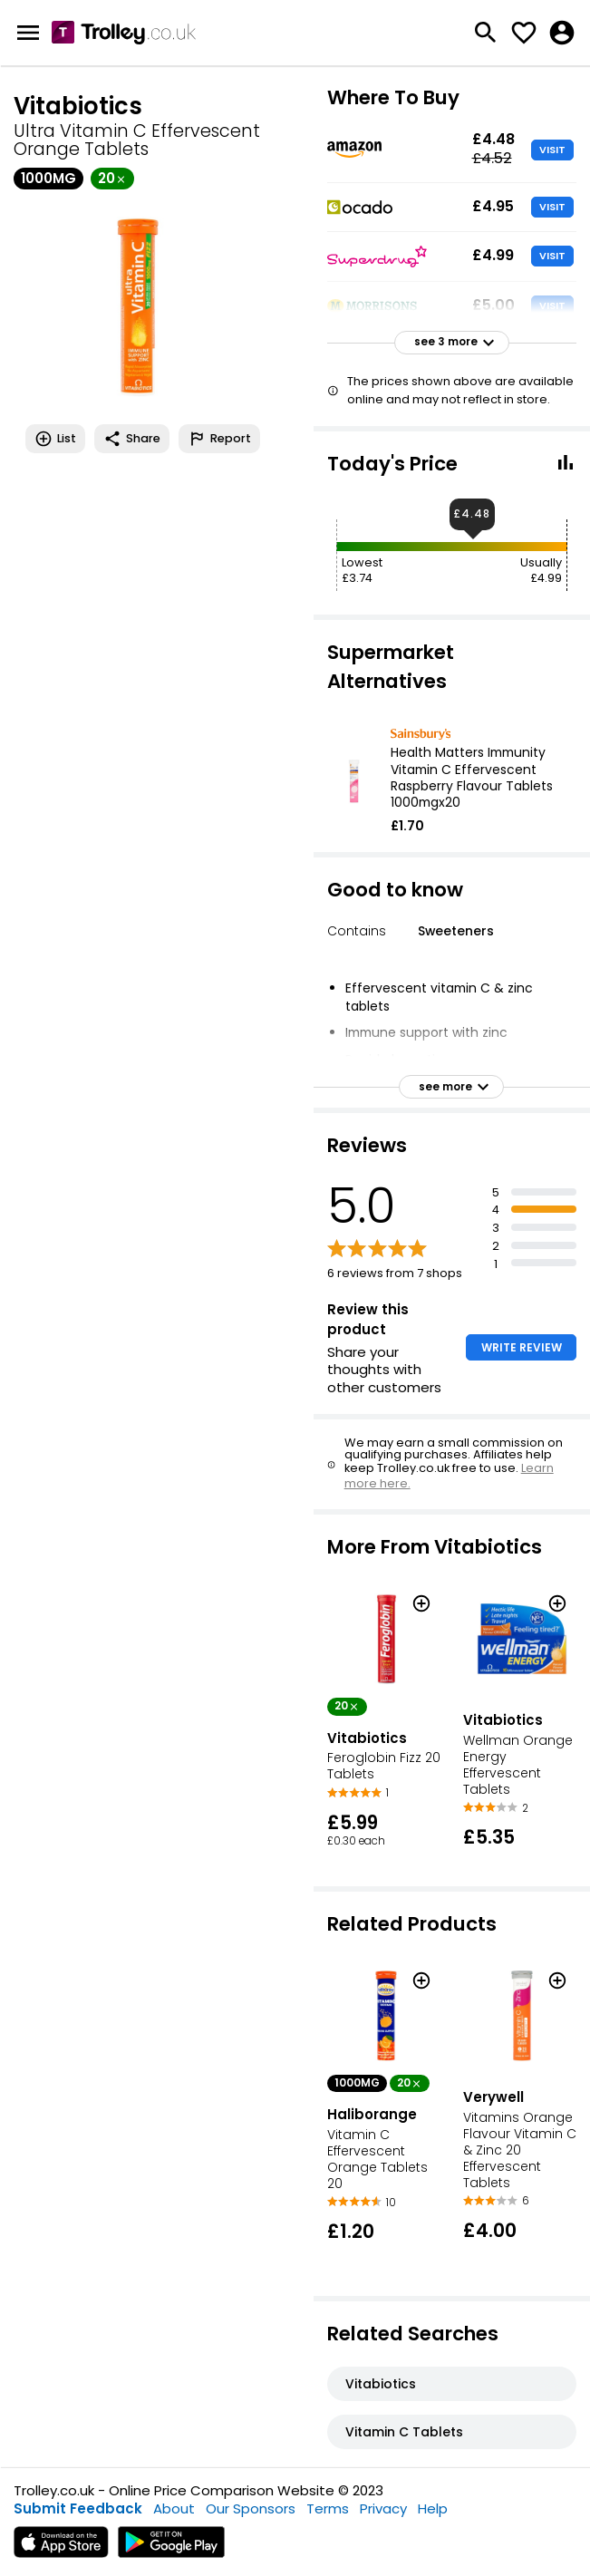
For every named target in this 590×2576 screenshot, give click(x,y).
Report (219, 439)
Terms (327, 2508)
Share (131, 439)
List (55, 439)
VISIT (552, 149)
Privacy (383, 2508)
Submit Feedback (78, 2508)
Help (433, 2508)
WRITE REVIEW (521, 1347)
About (174, 2508)
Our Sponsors (250, 2508)
